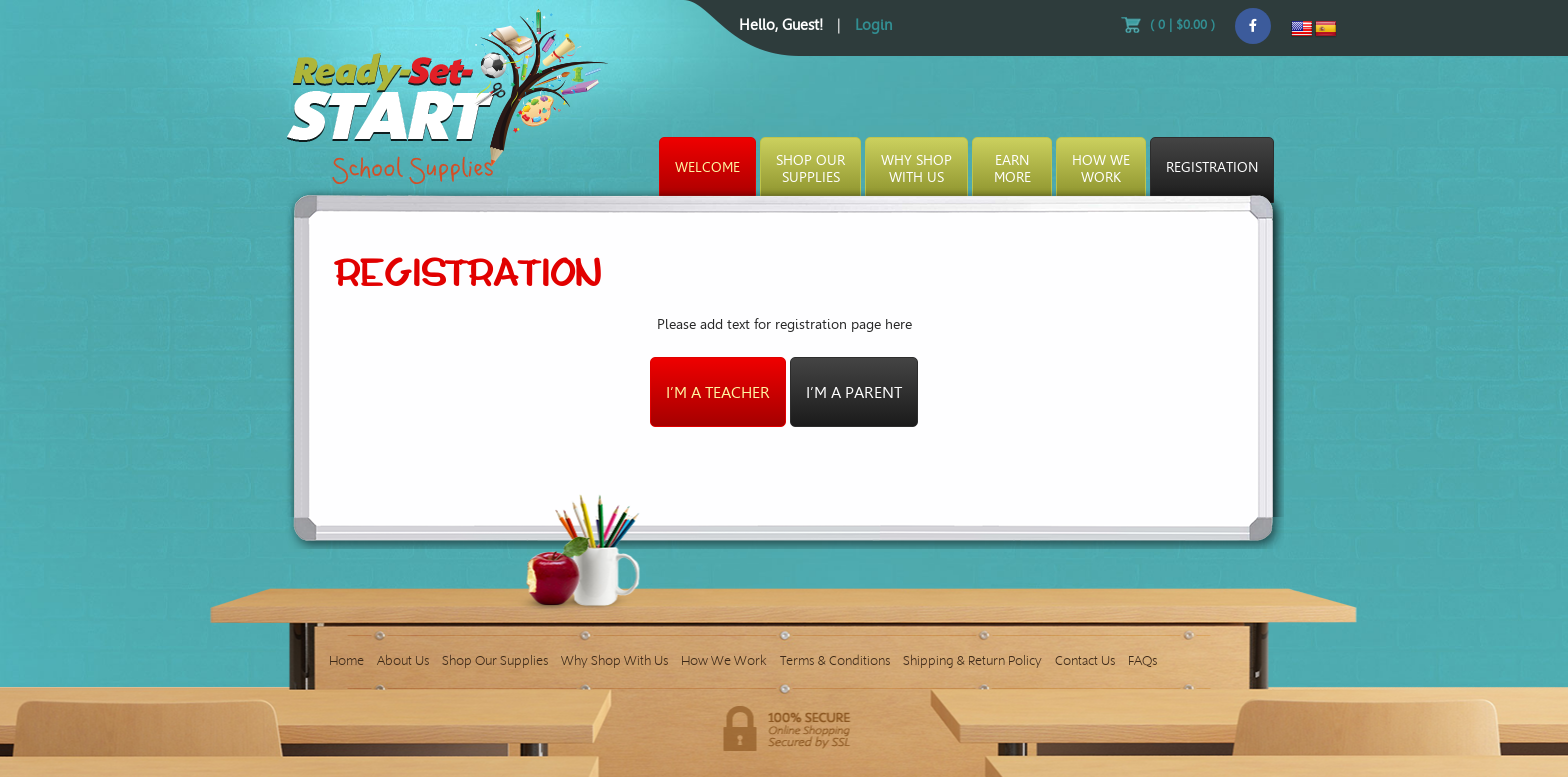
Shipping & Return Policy (972, 660)
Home (346, 660)
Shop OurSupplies (810, 169)
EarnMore (1012, 169)
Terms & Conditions (835, 660)
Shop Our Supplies (495, 660)
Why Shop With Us (614, 660)
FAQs (1142, 660)
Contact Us (1085, 660)
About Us (403, 660)
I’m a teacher (718, 392)
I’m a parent (854, 392)
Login (873, 25)
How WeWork (1101, 169)
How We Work (724, 660)
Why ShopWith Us (916, 169)
